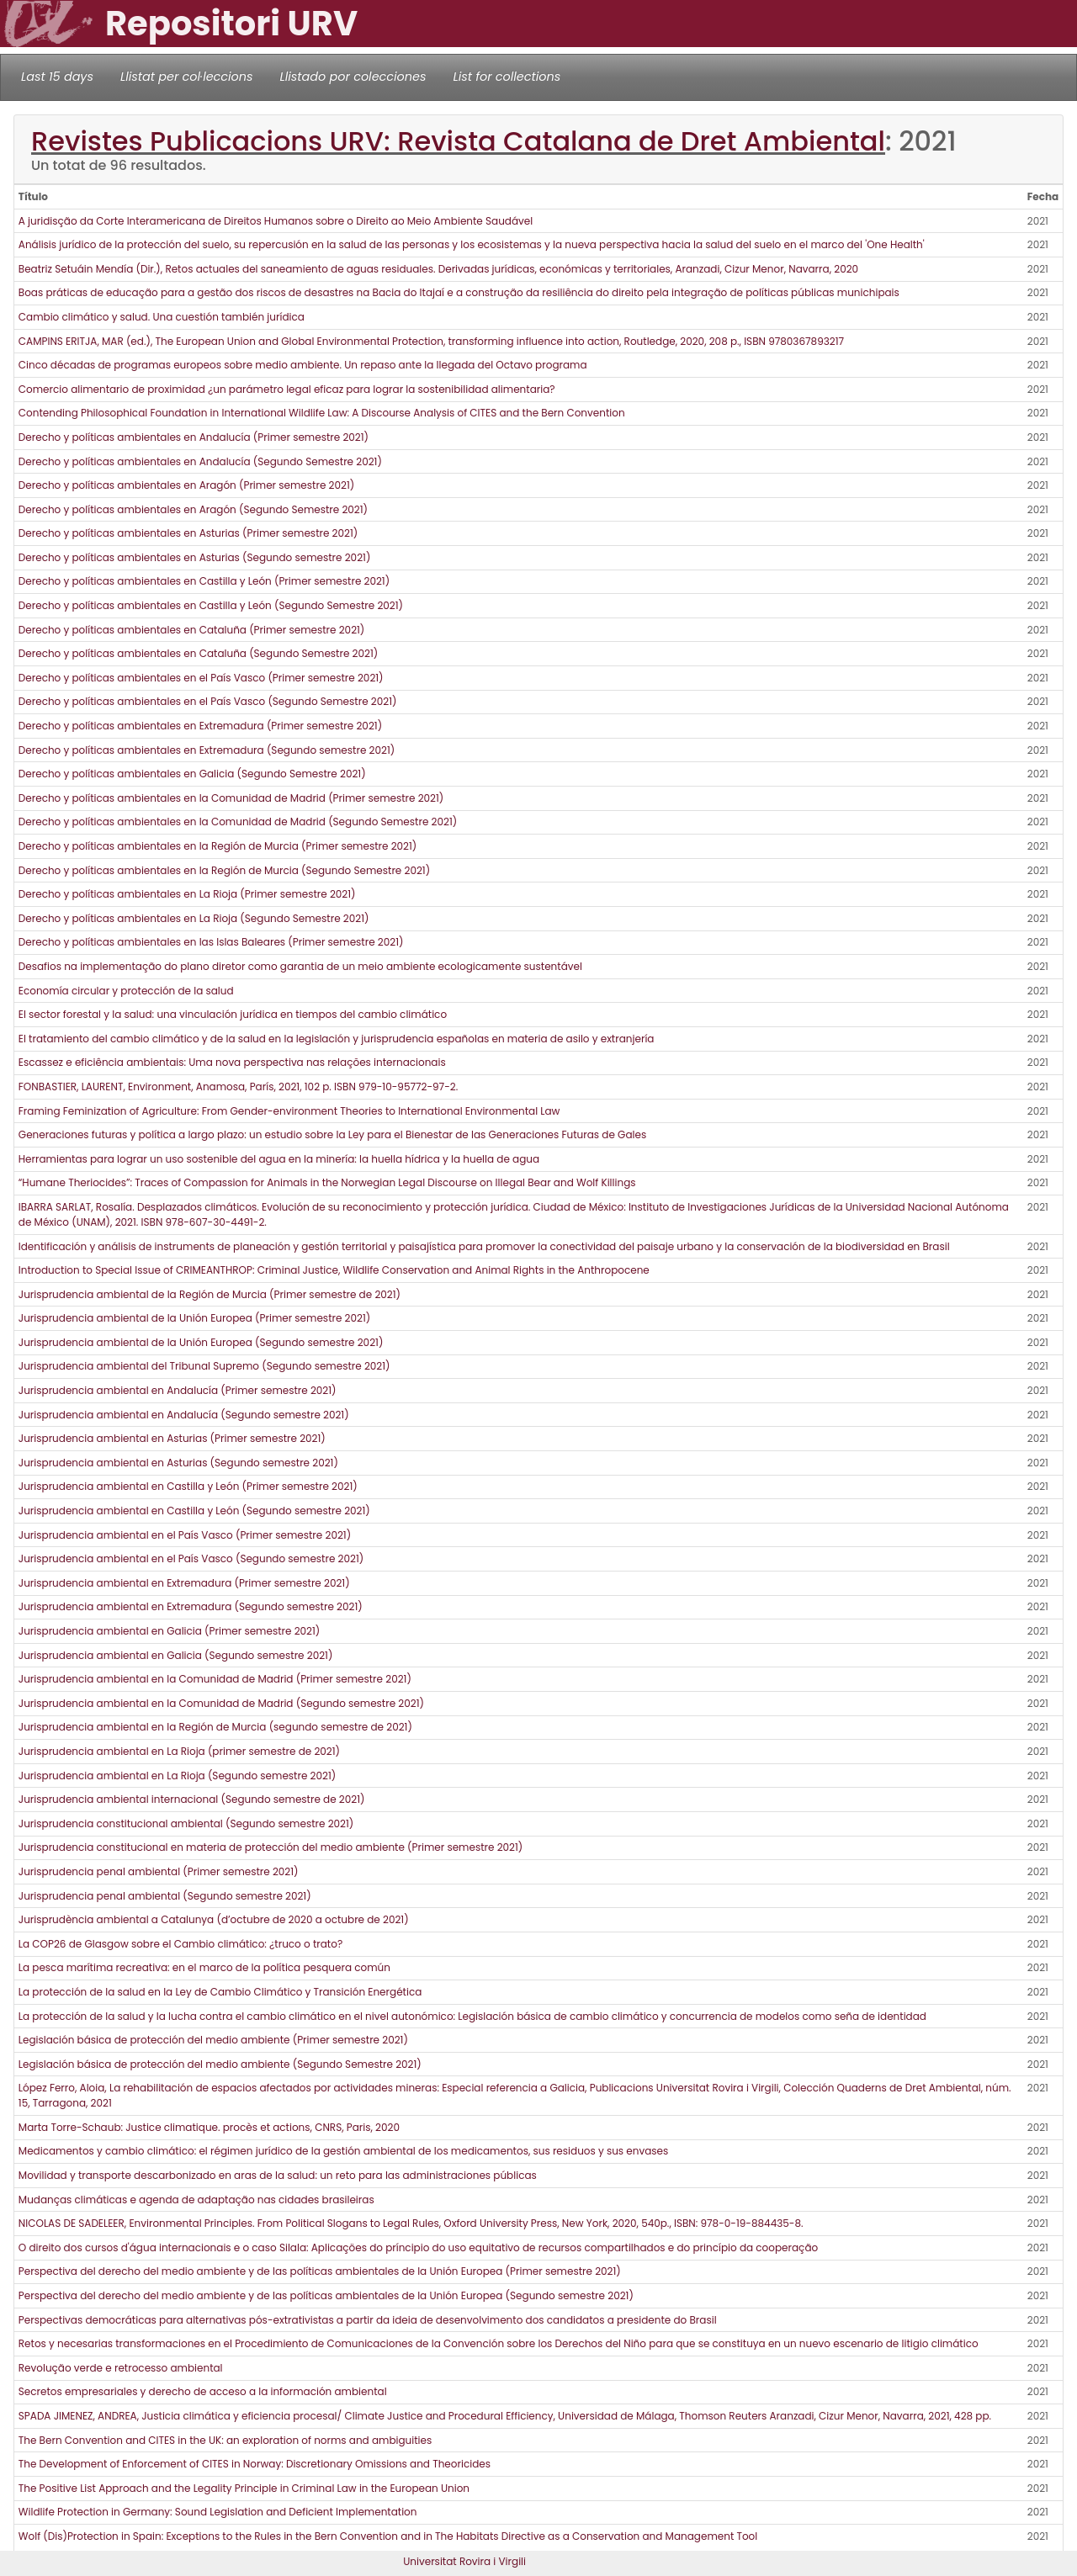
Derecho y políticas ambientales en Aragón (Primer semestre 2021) (186, 485)
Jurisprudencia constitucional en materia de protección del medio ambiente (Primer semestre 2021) (271, 1847)
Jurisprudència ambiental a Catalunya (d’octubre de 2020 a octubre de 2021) (214, 1919)
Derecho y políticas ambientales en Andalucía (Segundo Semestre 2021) (200, 461)
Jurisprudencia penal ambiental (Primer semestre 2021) (159, 1871)
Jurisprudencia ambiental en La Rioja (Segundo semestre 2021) (177, 1775)
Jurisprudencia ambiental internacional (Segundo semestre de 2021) (192, 1799)
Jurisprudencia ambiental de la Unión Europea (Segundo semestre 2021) (201, 1342)
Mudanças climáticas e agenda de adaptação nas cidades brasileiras (196, 2199)
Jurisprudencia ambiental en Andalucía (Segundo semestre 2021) (184, 1414)
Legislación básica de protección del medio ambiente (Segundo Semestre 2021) (220, 2064)
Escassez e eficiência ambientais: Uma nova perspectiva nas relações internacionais (232, 1062)
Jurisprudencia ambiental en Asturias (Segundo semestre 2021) (178, 1462)
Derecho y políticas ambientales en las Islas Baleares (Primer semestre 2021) (211, 942)
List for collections (506, 76)
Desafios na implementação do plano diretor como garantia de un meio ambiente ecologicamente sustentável (300, 966)
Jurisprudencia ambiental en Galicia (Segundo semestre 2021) (176, 1655)
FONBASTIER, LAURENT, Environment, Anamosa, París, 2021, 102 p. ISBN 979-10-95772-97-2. (238, 1086)
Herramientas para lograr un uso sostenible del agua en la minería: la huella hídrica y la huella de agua (279, 1159)
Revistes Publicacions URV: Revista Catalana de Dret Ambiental (458, 141)
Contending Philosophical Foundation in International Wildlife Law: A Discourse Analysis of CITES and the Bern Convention (322, 412)
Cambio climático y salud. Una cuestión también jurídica (162, 317)
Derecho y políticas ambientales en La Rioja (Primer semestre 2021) (187, 894)
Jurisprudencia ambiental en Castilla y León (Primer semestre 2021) (188, 1486)
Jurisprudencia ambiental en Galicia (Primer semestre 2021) (170, 1631)
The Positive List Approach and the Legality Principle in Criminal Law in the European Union (244, 2488)
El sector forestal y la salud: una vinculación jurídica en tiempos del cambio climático (233, 1014)
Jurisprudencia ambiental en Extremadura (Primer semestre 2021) (184, 1583)
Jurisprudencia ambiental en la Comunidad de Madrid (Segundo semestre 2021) (221, 1703)
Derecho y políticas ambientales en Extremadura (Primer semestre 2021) (200, 725)
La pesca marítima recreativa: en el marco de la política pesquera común (204, 1967)
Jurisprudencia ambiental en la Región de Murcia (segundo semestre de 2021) (215, 1727)
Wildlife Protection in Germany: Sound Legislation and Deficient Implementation (218, 2511)
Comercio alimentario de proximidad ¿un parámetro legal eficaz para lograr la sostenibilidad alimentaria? (287, 389)
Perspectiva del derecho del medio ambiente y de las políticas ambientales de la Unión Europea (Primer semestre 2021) (320, 2271)
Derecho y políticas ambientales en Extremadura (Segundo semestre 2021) (207, 750)
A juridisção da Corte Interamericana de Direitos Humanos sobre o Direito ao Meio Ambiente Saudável (276, 221)
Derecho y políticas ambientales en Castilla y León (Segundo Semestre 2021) (211, 605)
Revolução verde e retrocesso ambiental (121, 2368)
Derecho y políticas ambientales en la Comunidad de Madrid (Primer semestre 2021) (231, 798)
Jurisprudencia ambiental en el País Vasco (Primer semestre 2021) (185, 1535)
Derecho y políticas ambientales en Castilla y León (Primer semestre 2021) (204, 581)
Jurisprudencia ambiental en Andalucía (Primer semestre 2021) (178, 1390)
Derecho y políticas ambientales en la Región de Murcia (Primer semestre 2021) (217, 846)
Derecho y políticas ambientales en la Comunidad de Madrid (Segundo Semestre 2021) (238, 821)
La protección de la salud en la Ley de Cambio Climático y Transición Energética (220, 1992)
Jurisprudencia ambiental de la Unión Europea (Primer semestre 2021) (194, 1318)
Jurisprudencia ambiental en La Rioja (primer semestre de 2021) (179, 1751)
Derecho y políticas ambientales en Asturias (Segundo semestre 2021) (195, 557)
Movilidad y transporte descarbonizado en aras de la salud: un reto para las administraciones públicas (278, 2175)
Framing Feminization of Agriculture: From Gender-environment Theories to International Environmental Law (289, 1111)
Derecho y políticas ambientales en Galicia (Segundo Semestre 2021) (192, 773)
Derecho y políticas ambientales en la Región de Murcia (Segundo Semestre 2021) (224, 870)
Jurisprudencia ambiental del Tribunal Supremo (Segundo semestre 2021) (204, 1366)
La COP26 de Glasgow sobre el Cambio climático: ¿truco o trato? (180, 1944)
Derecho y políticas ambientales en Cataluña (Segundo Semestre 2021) (198, 653)
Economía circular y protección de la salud (126, 990)
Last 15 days (57, 76)
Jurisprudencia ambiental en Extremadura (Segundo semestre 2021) (191, 1606)
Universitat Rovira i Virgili (464, 2561)
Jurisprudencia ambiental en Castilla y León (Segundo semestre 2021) (194, 1510)
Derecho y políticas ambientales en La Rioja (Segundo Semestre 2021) (194, 918)
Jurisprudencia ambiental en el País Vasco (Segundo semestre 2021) (191, 1558)
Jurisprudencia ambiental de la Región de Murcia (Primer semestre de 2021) (210, 1294)
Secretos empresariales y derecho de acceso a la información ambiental (203, 2391)
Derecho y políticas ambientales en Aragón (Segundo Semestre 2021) (193, 509)
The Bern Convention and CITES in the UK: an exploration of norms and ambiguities (225, 2440)
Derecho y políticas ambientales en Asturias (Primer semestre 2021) (188, 533)
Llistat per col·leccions (186, 76)
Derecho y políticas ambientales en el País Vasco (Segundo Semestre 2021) (208, 701)
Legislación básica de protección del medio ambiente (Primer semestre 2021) (213, 2040)
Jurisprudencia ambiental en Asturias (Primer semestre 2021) (172, 1438)
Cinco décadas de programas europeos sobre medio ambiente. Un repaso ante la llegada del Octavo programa (303, 365)
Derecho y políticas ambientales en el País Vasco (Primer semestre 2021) (201, 678)
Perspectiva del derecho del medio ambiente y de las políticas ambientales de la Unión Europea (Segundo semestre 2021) (326, 2295)
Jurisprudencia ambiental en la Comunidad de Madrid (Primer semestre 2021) (215, 1679)
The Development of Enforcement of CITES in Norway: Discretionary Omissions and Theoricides (255, 2464)
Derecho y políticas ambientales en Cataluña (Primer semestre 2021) (192, 630)
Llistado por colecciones (353, 76)
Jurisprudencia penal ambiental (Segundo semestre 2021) (165, 1896)
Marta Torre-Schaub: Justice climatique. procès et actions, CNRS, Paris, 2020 (209, 2127)
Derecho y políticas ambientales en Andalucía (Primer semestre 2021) (194, 437)
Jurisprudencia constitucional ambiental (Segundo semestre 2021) (186, 1823)
